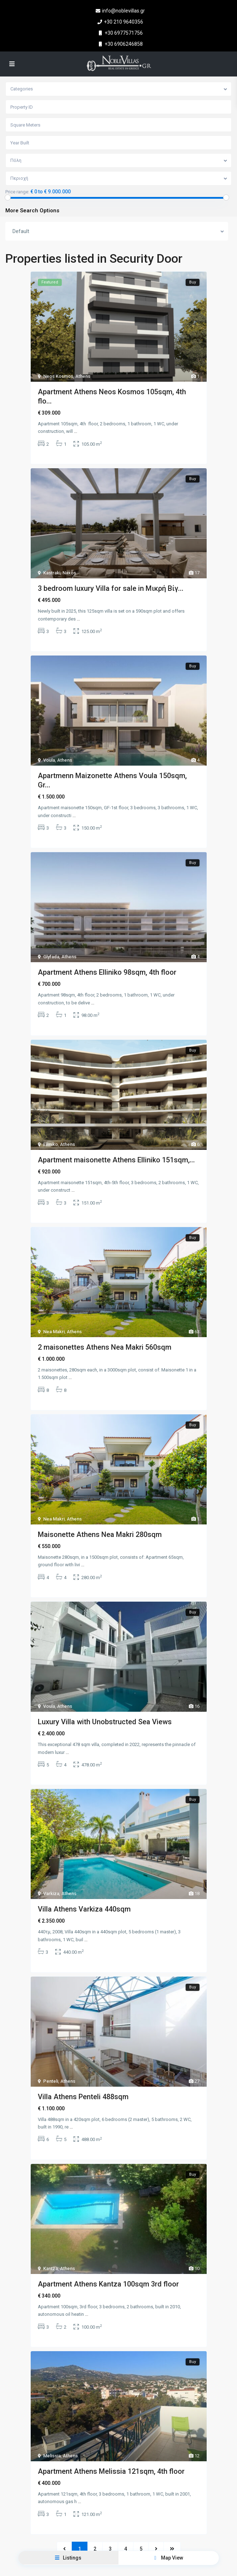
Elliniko (50, 1136)
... (75, 431)
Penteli (50, 2064)
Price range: (17, 191)
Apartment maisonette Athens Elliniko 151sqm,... (116, 1152)
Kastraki (51, 571)
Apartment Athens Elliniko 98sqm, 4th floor (107, 967)
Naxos (69, 571)
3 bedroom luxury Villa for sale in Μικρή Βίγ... (110, 586)
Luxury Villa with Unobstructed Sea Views (105, 1708)
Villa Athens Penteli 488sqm (83, 2079)
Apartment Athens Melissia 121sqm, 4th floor (111, 2450)
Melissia (52, 2435)
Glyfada (51, 951)
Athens (82, 376)
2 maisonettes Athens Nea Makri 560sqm (104, 1337)
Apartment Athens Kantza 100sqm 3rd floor (108, 2265)
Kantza (50, 2249)
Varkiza (51, 1878)
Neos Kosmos (58, 376)
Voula (49, 756)
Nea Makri (54, 1322)
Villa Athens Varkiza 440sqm (84, 1894)
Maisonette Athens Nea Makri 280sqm (100, 1523)
